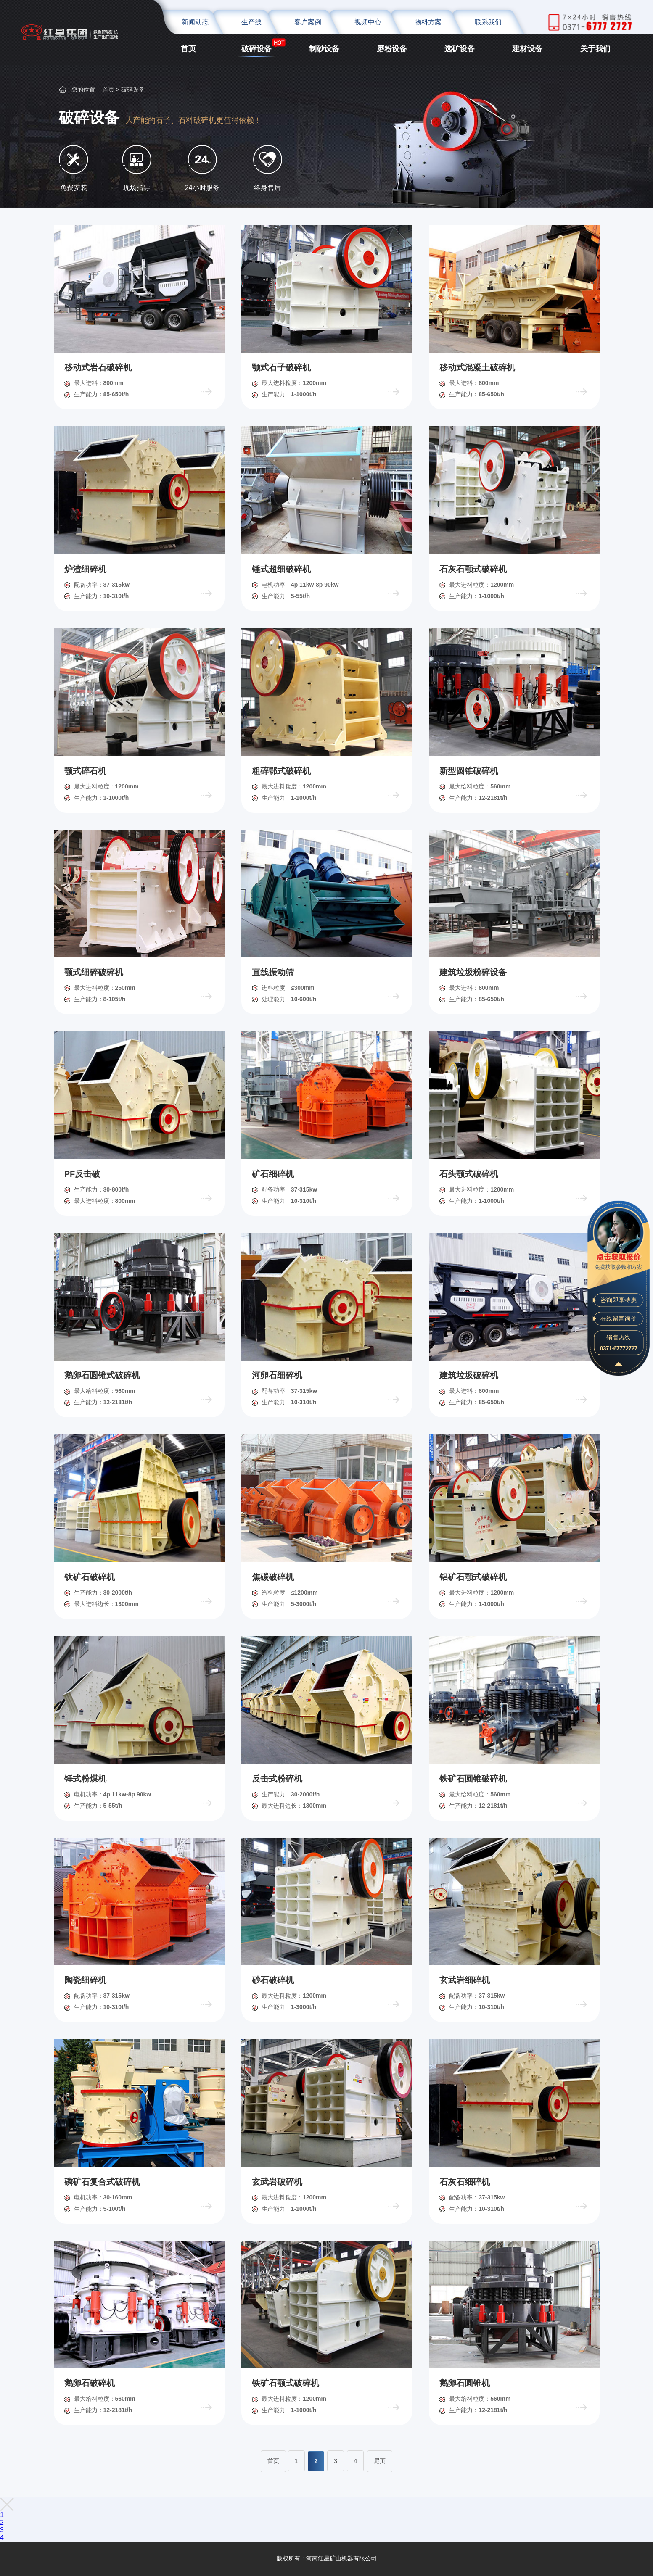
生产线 (251, 22)
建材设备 (527, 49)
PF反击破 (82, 1174)
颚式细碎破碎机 (93, 972)
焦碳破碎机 (273, 1577)
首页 (188, 49)
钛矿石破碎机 (89, 1577)
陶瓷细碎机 (85, 1980)
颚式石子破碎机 (281, 367)
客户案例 (307, 22)
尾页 (380, 2460)
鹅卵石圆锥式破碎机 (102, 1375)
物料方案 (428, 22)
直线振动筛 (273, 972)
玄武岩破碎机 (277, 2181)
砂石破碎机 (273, 1980)
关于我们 (595, 49)
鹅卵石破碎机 (89, 2383)
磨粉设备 (392, 49)
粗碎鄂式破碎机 (281, 770)
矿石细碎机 (273, 1174)
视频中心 (367, 22)
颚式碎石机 (85, 770)
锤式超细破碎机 (281, 569)
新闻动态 (195, 22)
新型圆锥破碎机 (468, 770)
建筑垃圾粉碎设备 (473, 972)
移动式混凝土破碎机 (477, 367)
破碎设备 (256, 49)
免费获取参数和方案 (618, 1260)
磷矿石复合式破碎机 (102, 2181)
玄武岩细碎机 (464, 1980)
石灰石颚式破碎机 (473, 569)
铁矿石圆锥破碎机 (473, 1778)
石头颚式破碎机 (468, 1174)
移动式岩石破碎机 (98, 367)
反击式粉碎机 (277, 1778)
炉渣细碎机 (85, 569)
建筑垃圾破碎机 (468, 1375)
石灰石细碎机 (464, 2181)
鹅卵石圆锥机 (464, 2383)
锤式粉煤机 (85, 1778)
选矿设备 (459, 49)
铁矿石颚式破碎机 (285, 2383)
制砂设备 (324, 49)
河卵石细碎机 (277, 1375)
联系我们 (488, 22)
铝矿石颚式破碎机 (473, 1577)
